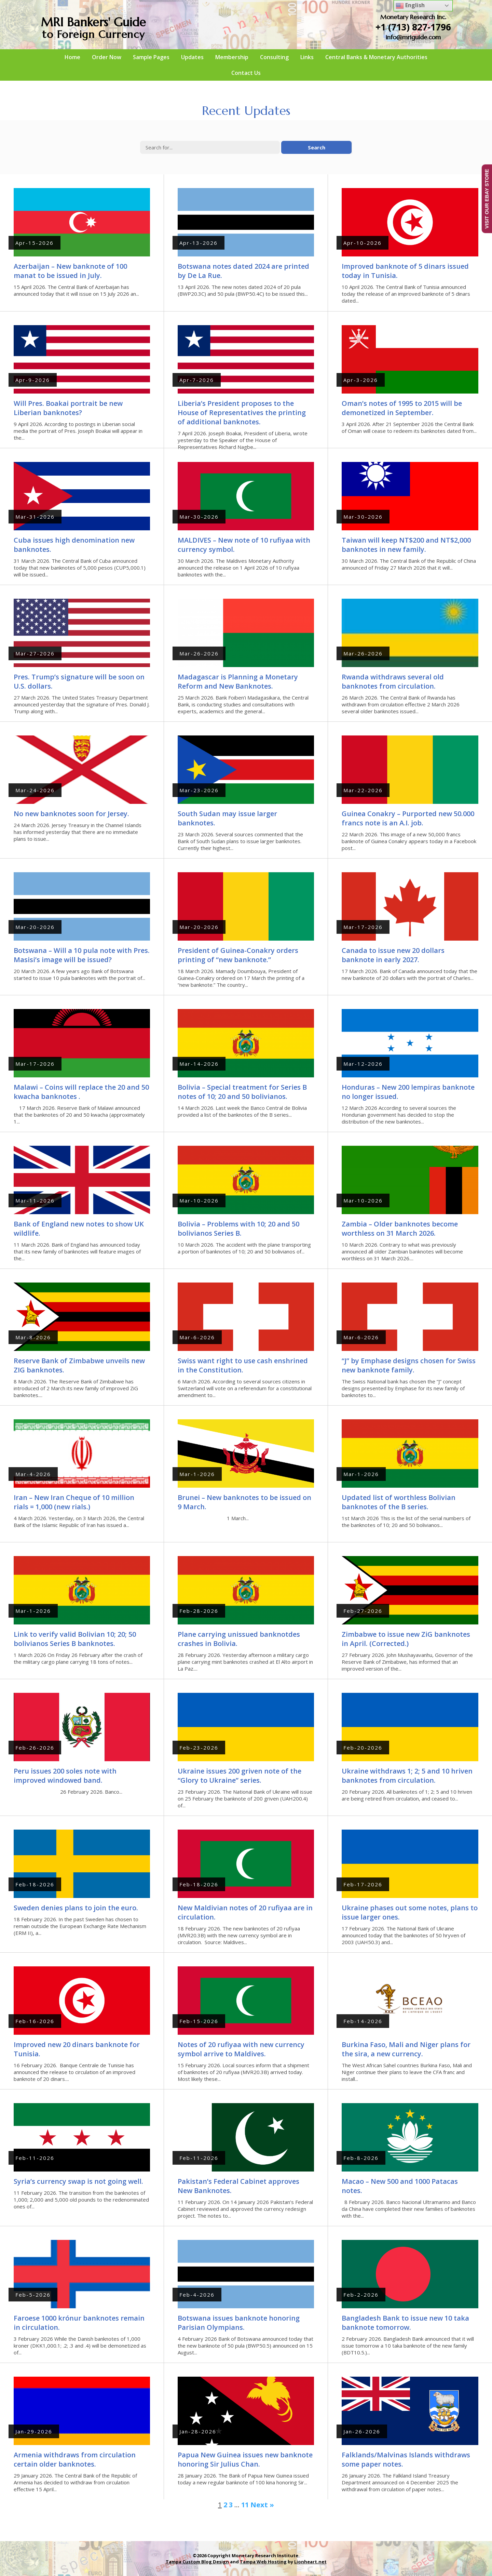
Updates (192, 57)
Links (307, 57)
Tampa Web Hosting (263, 2562)
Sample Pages (151, 57)
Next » (262, 2504)
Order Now (106, 57)
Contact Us (246, 73)
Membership (231, 57)
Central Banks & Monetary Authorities (376, 57)
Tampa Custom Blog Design (197, 2562)
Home (72, 57)
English (410, 5)
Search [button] (316, 147)
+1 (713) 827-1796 (413, 27)
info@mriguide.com (413, 37)
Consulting (274, 57)
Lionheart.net (310, 2562)
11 (245, 2504)
